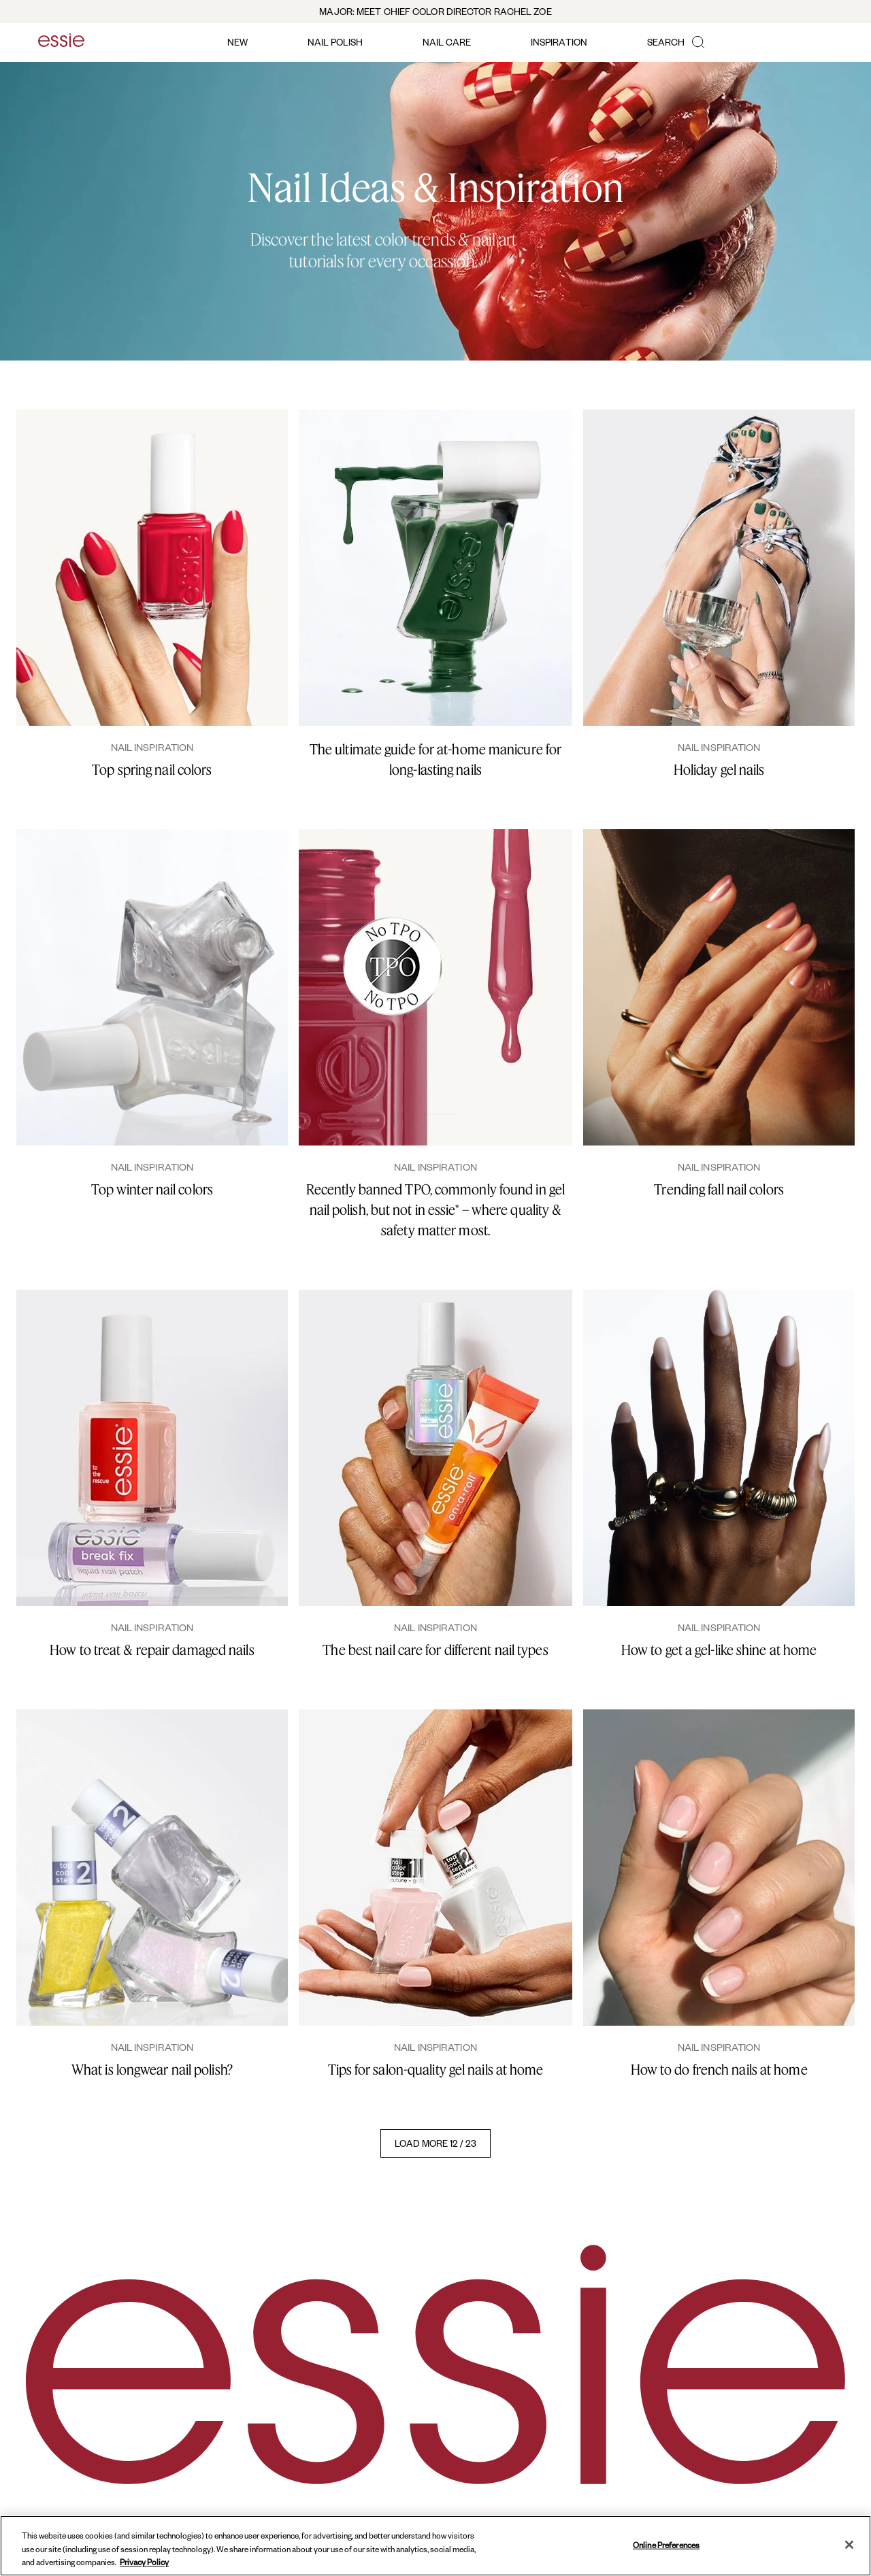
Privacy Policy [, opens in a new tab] (144, 2562)
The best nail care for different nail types (435, 1649)
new (237, 42)
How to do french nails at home (719, 2069)
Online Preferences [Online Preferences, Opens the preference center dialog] (666, 2544)
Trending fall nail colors (719, 1189)
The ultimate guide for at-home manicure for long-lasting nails (435, 759)
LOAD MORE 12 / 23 (435, 2143)
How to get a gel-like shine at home (719, 1649)
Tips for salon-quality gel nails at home (436, 2069)
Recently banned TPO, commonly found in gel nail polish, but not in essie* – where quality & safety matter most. (435, 1210)
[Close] (849, 2545)
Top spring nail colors (152, 769)
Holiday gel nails (719, 769)
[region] (435, 2545)
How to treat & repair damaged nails (152, 1649)
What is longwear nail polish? (152, 2069)
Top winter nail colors (152, 1189)
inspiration (559, 42)
